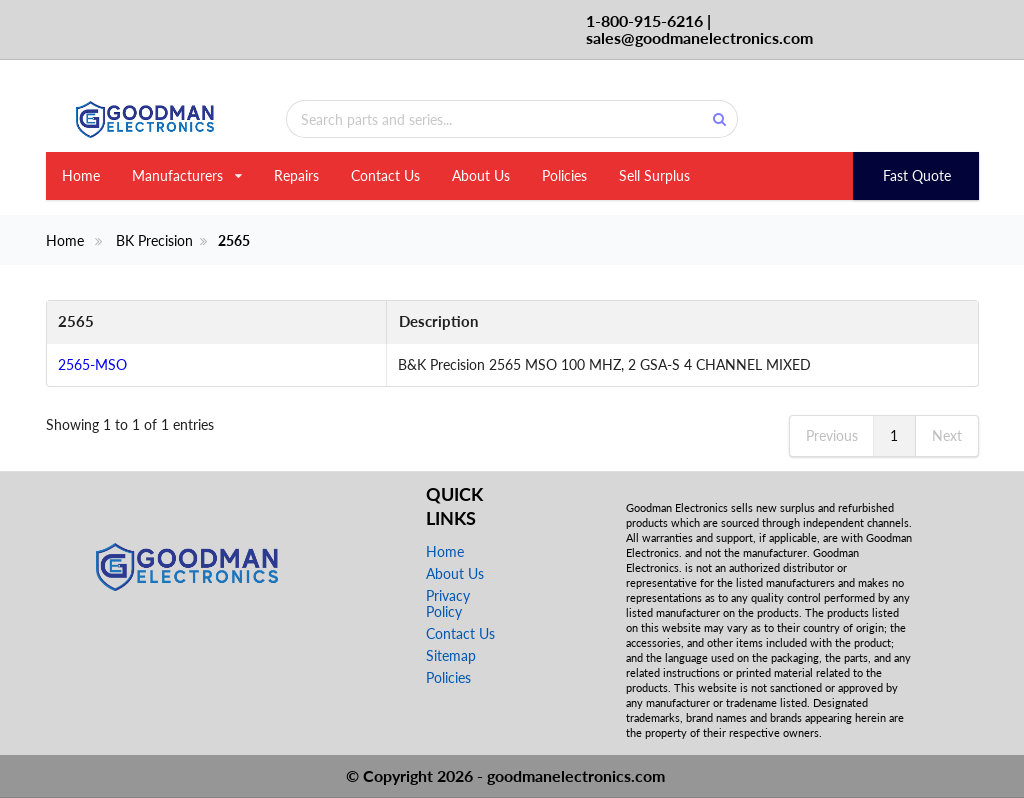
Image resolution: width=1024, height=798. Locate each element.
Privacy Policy (448, 603)
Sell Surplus (654, 175)
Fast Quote (917, 175)
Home (81, 175)
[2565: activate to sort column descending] (119, 323)
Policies (564, 175)
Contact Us (385, 175)
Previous (832, 435)
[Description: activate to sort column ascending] (585, 323)
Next (947, 435)
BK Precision (154, 241)
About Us (481, 175)
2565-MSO (92, 364)
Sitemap (451, 655)
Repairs (296, 175)
